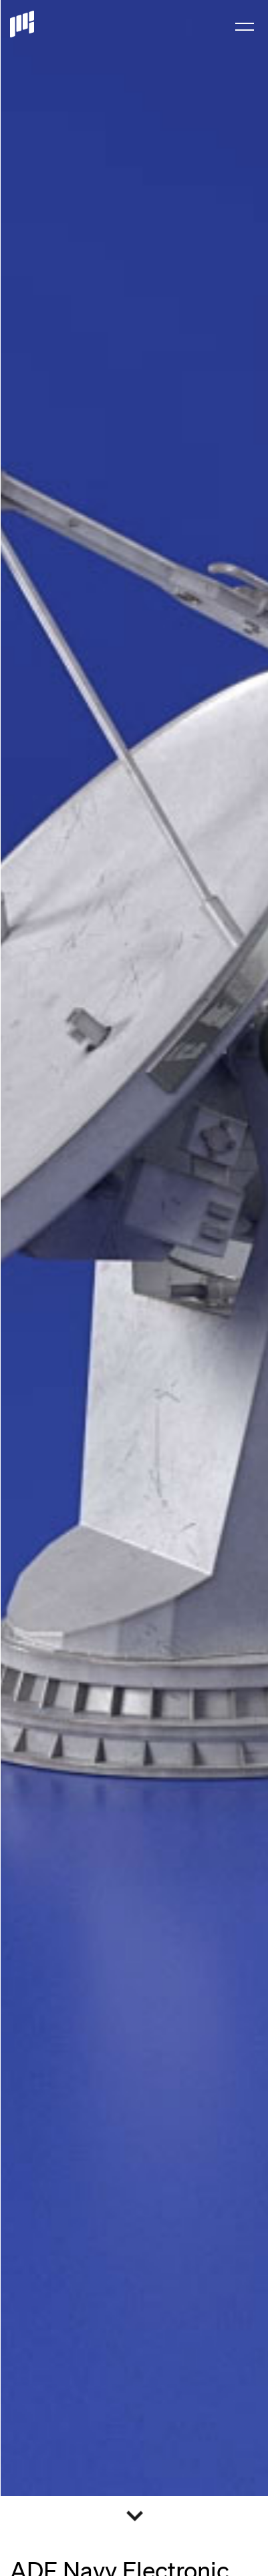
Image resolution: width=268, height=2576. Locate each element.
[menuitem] (244, 25)
